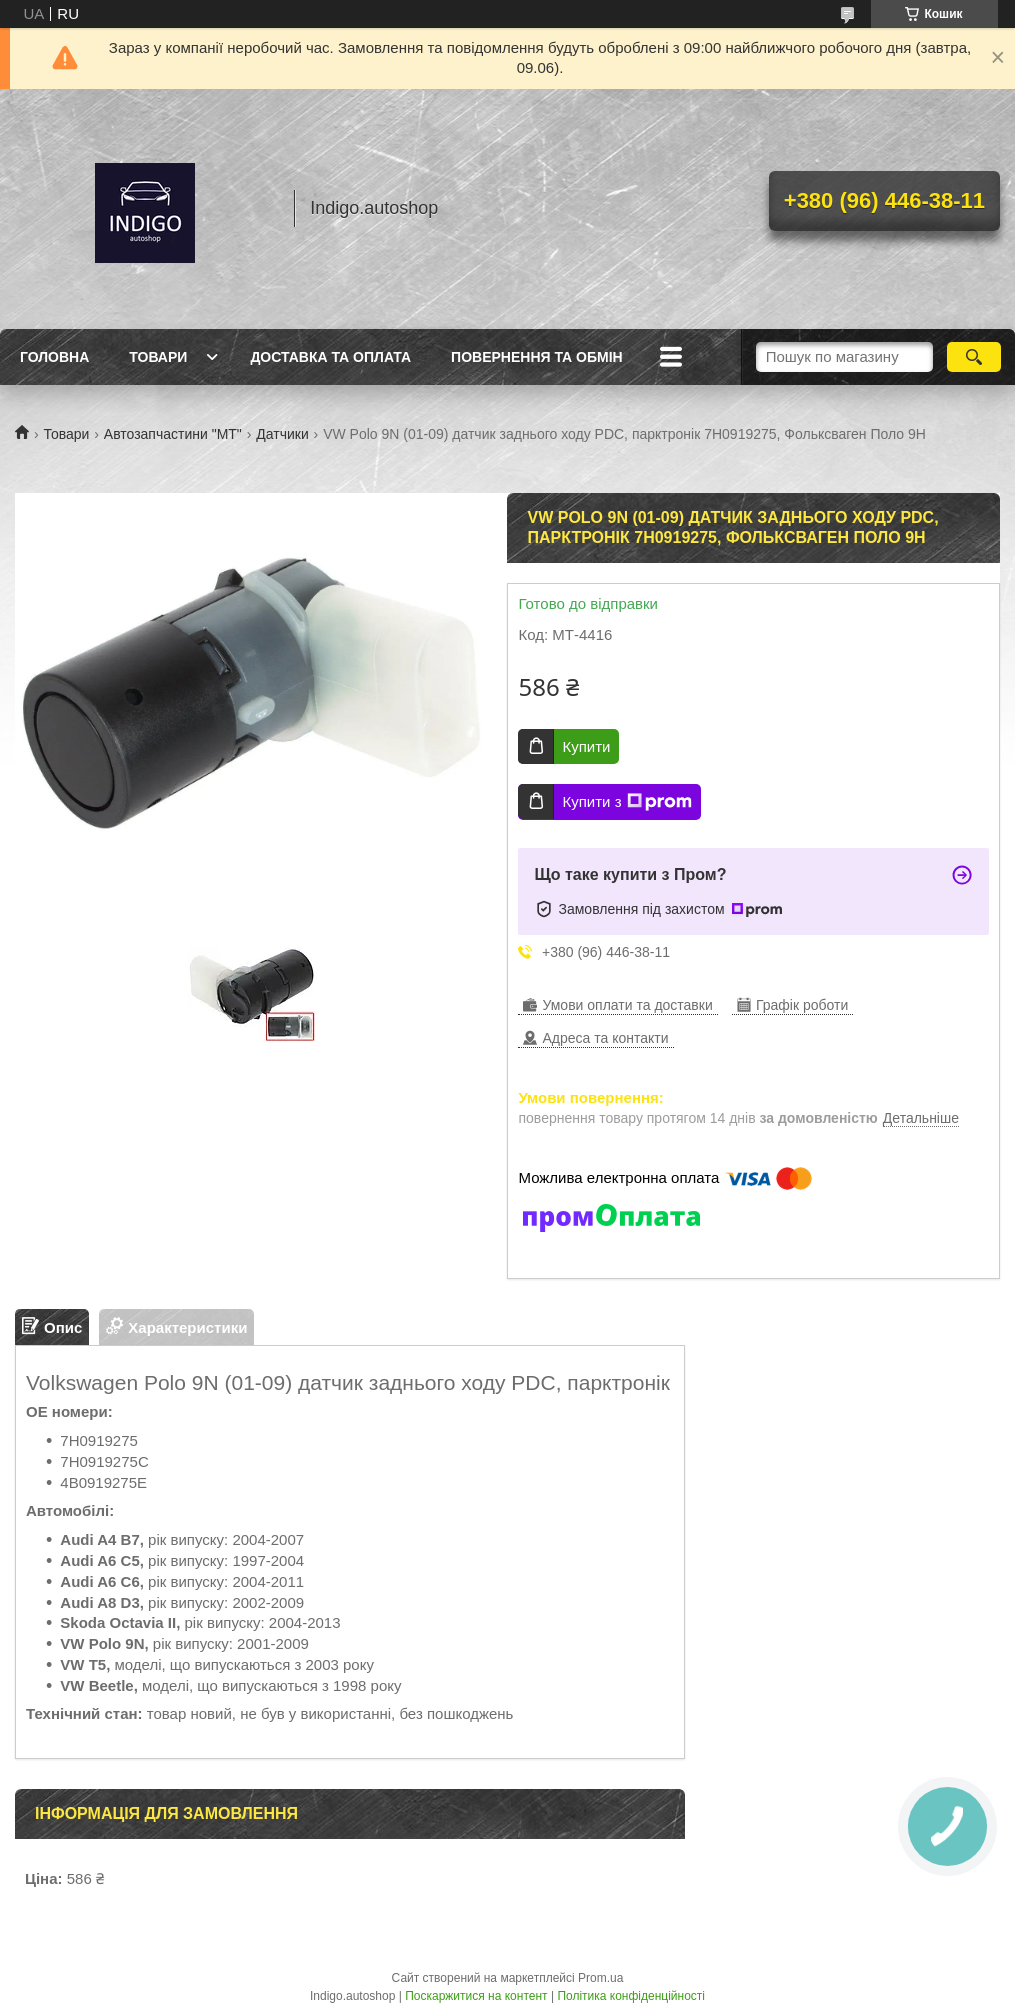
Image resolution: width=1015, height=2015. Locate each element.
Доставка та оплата (330, 357)
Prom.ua (600, 1978)
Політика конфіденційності (631, 1996)
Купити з (626, 802)
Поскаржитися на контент (476, 1996)
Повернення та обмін (537, 357)
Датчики (282, 434)
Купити (586, 746)
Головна (54, 357)
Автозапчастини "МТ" (173, 434)
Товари (158, 357)
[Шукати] (974, 357)
